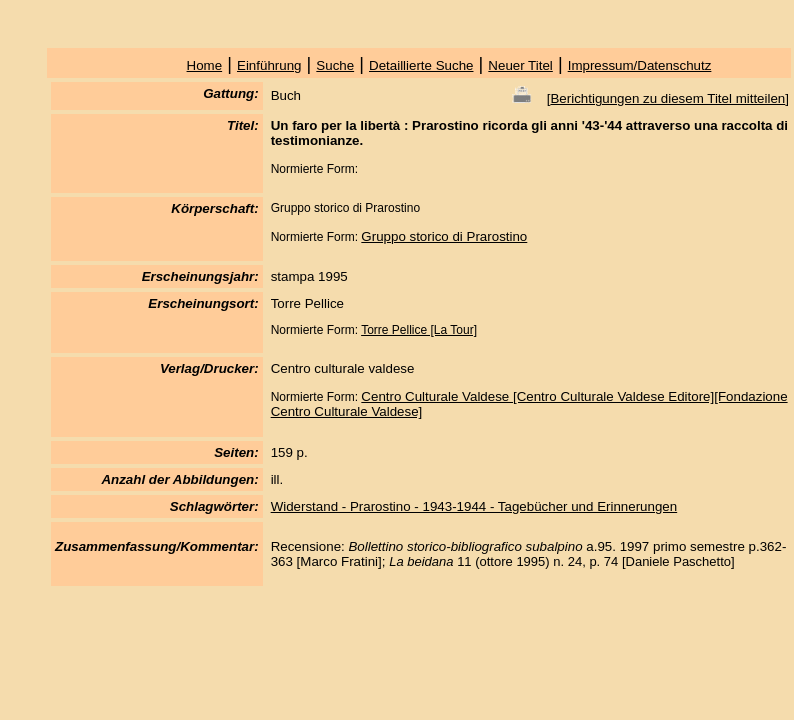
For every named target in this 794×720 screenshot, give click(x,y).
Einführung (269, 65)
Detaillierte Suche (421, 65)
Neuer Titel (520, 65)
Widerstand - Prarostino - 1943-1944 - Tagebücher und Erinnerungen (474, 506)
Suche (335, 65)
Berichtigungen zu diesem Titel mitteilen (667, 98)
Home (205, 65)
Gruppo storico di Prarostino (444, 236)
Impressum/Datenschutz (640, 65)
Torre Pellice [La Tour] (419, 330)
